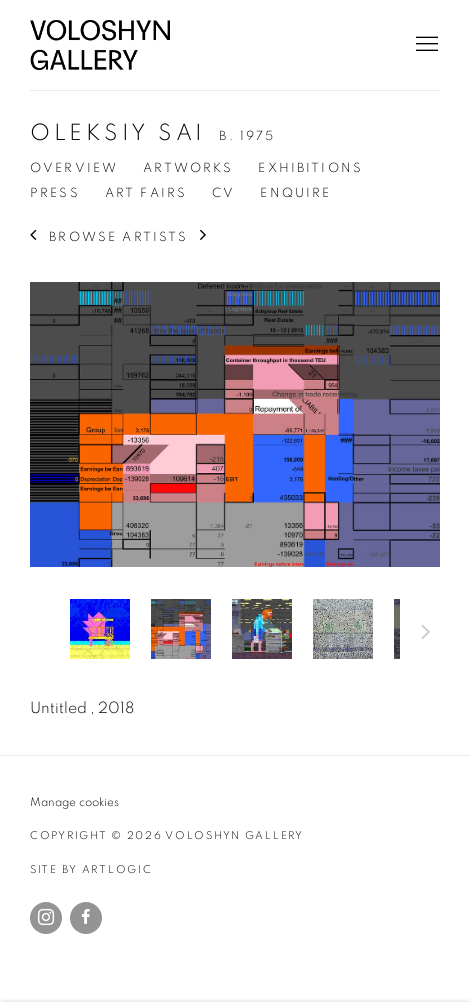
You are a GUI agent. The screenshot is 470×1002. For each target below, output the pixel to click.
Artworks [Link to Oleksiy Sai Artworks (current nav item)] (188, 168)
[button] (100, 629)
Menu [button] (425, 45)
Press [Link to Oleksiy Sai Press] (55, 193)
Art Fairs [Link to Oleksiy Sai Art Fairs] (146, 193)
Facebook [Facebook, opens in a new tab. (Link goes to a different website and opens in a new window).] (86, 918)
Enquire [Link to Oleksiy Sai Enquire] (295, 193)
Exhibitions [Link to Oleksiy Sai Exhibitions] (310, 168)
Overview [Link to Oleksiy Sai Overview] (74, 168)
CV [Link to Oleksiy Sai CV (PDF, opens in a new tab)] (223, 193)
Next (426, 635)
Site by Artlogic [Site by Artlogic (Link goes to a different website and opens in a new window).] (91, 869)
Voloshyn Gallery (100, 45)
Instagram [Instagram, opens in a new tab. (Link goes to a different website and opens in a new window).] (46, 918)
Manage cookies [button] (74, 802)
